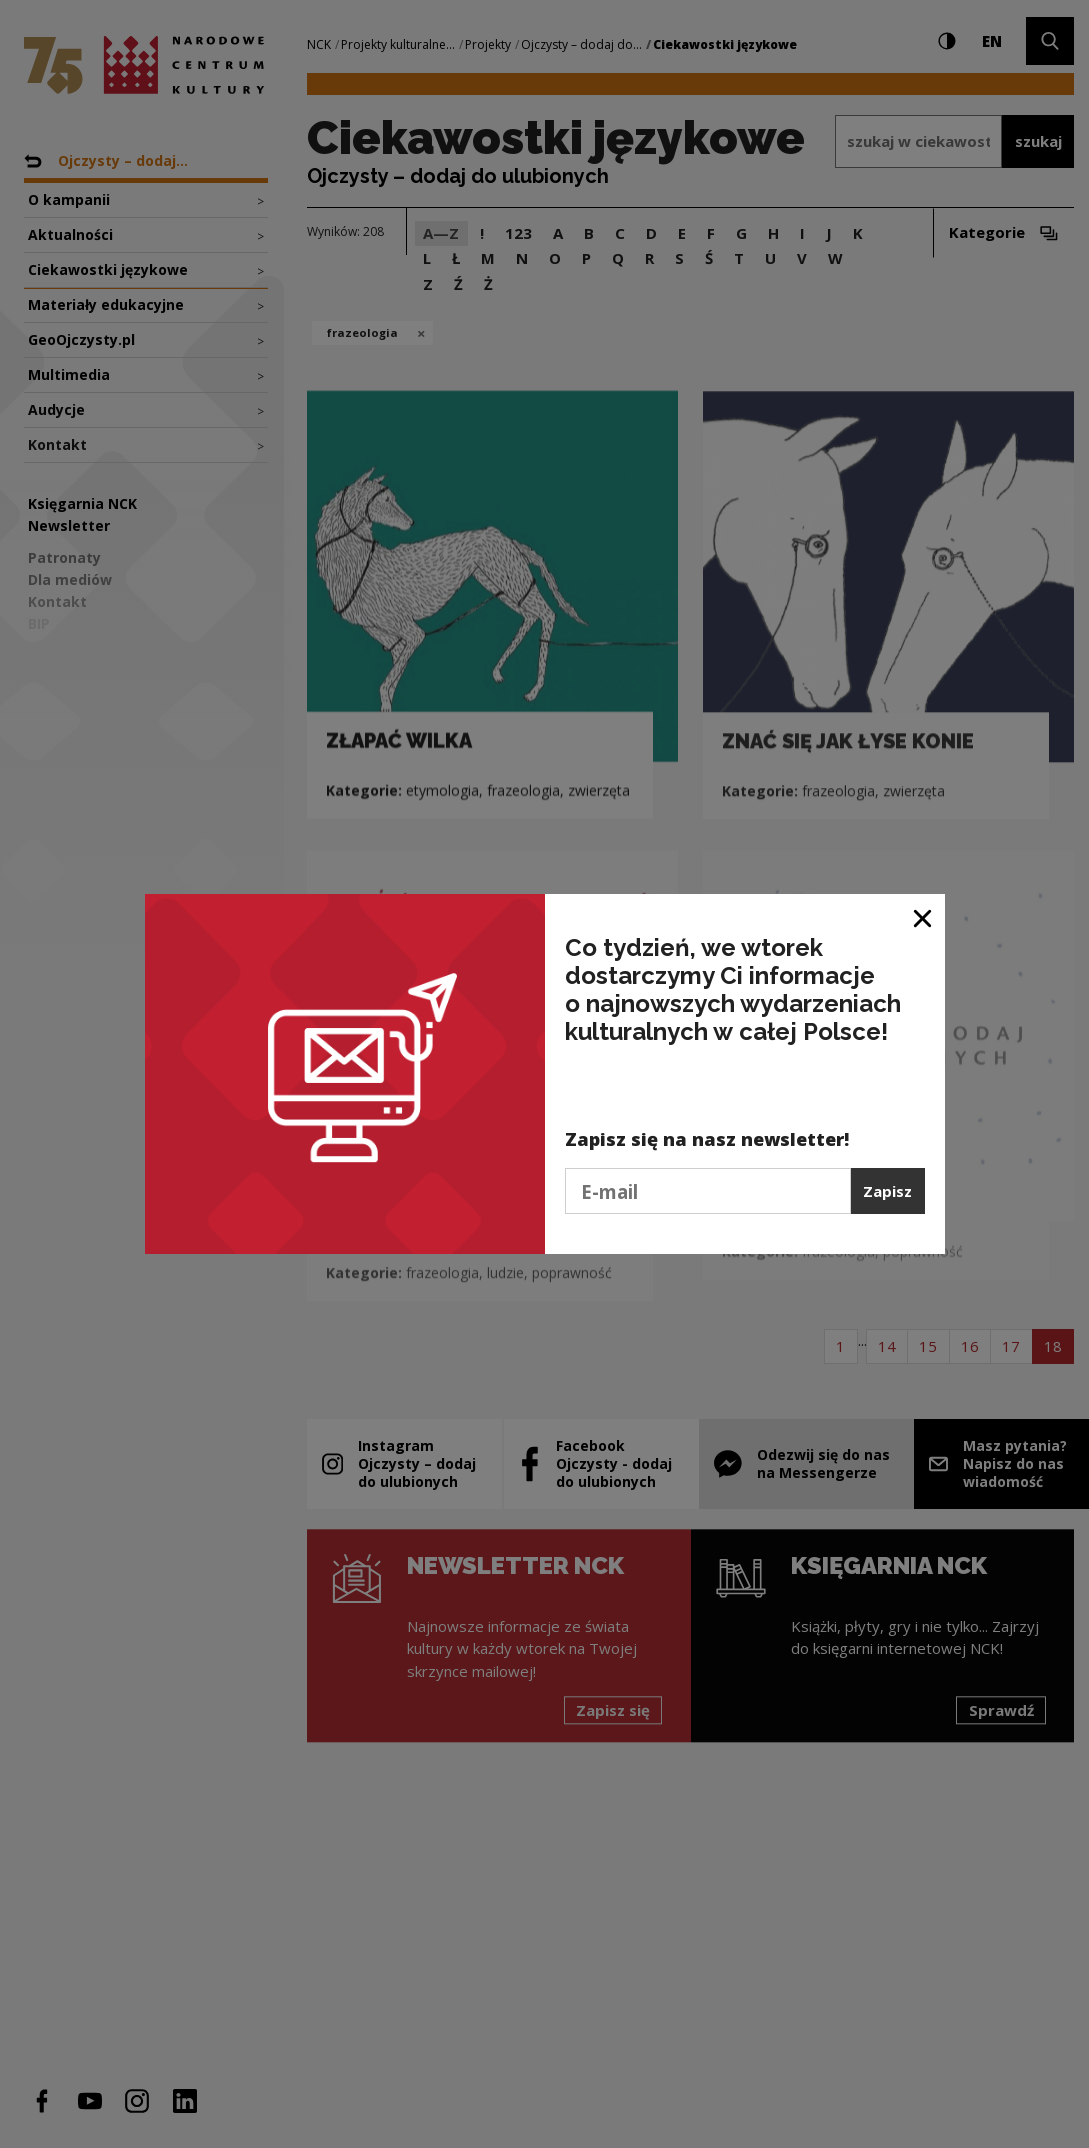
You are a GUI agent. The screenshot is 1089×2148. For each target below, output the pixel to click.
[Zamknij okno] (923, 916)
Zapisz (887, 1191)
